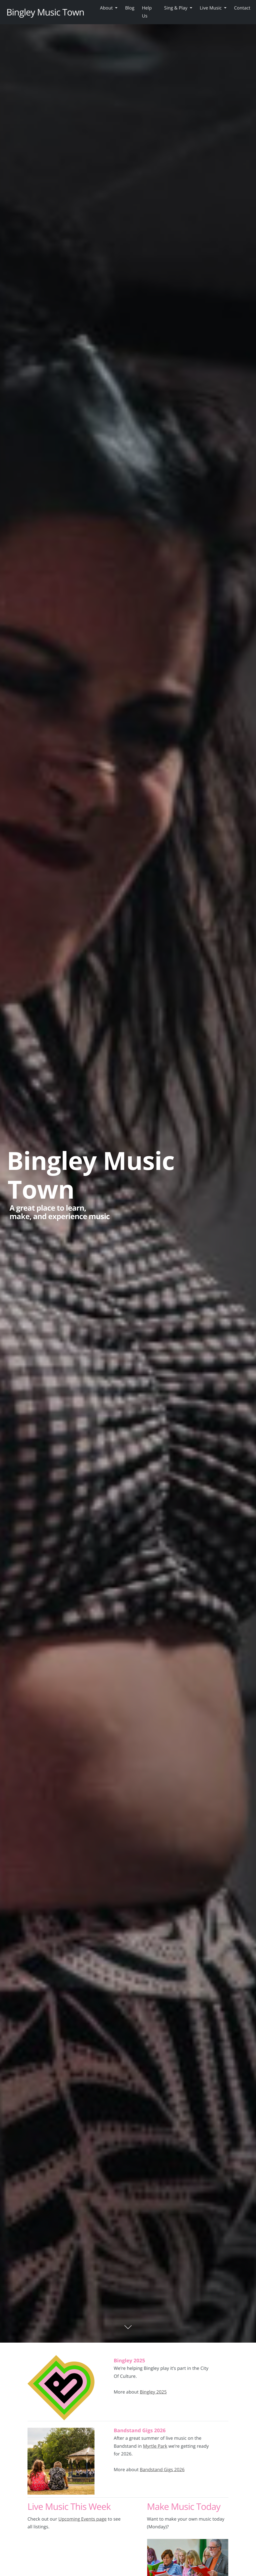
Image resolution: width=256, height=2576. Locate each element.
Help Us (147, 12)
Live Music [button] (211, 8)
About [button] (107, 8)
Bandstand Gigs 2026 (140, 2430)
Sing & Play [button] (176, 8)
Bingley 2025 (129, 2360)
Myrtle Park (155, 2446)
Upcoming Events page (82, 2519)
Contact (242, 8)
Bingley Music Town (45, 12)
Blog (129, 8)
